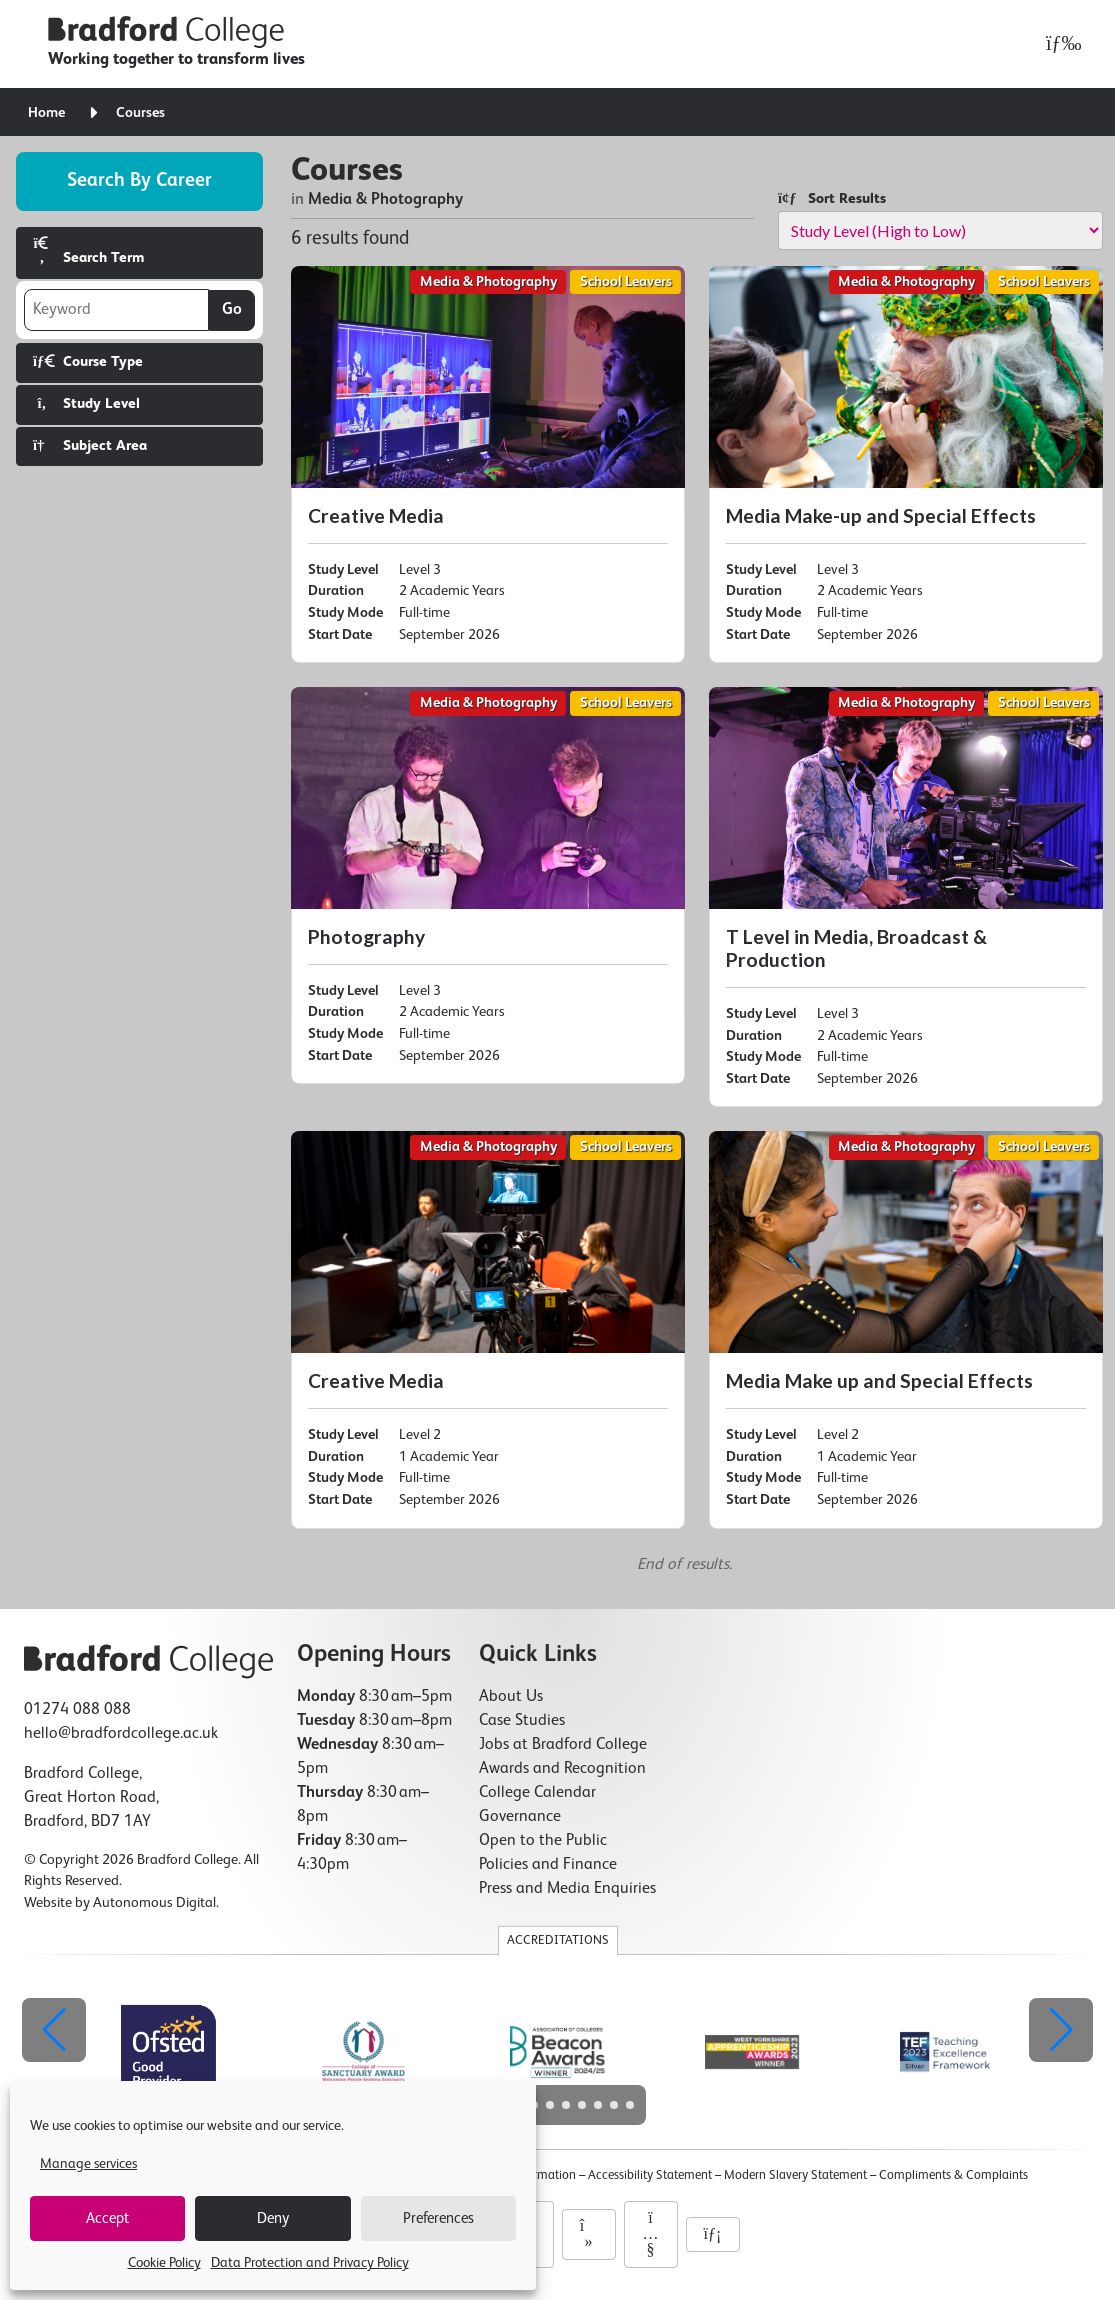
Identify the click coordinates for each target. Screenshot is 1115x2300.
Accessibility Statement (650, 2175)
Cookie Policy (164, 2263)
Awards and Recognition (562, 1769)
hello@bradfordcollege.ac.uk (121, 1734)
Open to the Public (543, 1841)
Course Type (88, 361)
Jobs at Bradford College (563, 1745)
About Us (511, 1697)
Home (46, 113)
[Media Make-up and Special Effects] (906, 464)
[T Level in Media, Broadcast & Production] (906, 897)
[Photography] (488, 885)
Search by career (139, 180)
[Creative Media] (488, 464)
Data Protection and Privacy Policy (310, 2263)
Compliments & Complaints (953, 2175)
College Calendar (537, 1793)
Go (232, 310)
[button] (1061, 2030)
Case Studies (522, 1721)
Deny (273, 2218)
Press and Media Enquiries (567, 1889)
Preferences (438, 2218)
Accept (107, 2218)
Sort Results (832, 198)
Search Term (88, 250)
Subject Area (90, 445)
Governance (520, 1817)
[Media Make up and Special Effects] (906, 1329)
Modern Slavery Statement (795, 2175)
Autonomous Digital (154, 1903)
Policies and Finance (548, 1865)
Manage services (88, 2164)
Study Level (86, 403)
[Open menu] (1058, 44)
